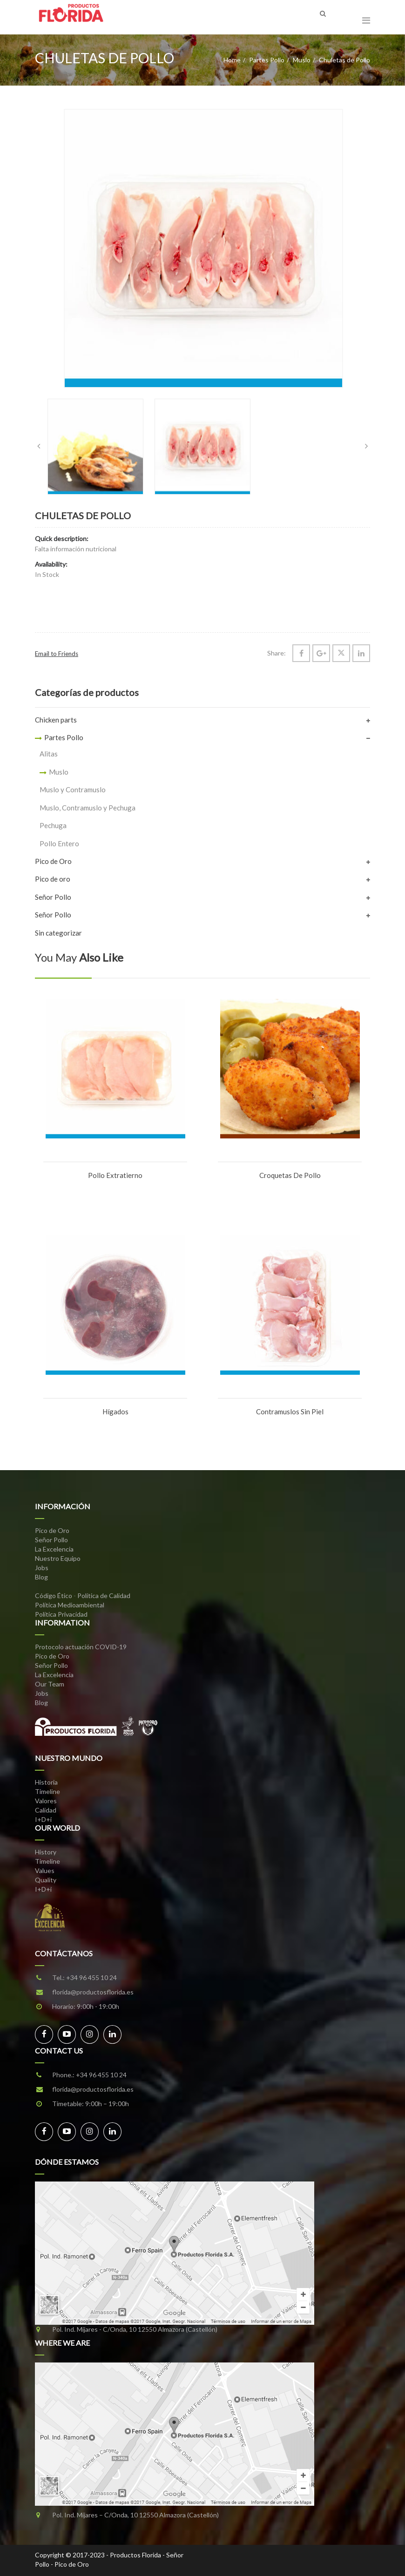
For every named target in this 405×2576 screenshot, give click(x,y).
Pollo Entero (59, 843)
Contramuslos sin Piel (290, 1411)
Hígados (115, 1411)
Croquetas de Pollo (290, 1175)
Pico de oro (52, 879)
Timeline (47, 1791)
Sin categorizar (58, 933)
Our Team (49, 1684)
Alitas (49, 753)
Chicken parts (56, 720)
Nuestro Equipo (58, 1558)
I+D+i (43, 1819)
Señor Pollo (53, 897)
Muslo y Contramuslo (73, 789)
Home (232, 60)
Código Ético (53, 1595)
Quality (45, 1880)
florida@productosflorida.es (93, 1992)
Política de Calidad (103, 1595)
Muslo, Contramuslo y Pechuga (87, 807)
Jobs (41, 1568)
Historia (46, 1782)
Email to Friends (56, 653)
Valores (46, 1801)
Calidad (45, 1810)
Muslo (301, 60)
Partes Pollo (266, 60)
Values (44, 1870)
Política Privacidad (61, 1614)
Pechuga (53, 825)
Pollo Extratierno (115, 1175)
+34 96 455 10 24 (91, 1977)
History (45, 1852)
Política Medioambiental (69, 1605)
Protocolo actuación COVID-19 (81, 1647)
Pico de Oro (53, 861)
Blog (41, 1577)
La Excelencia (54, 1549)
